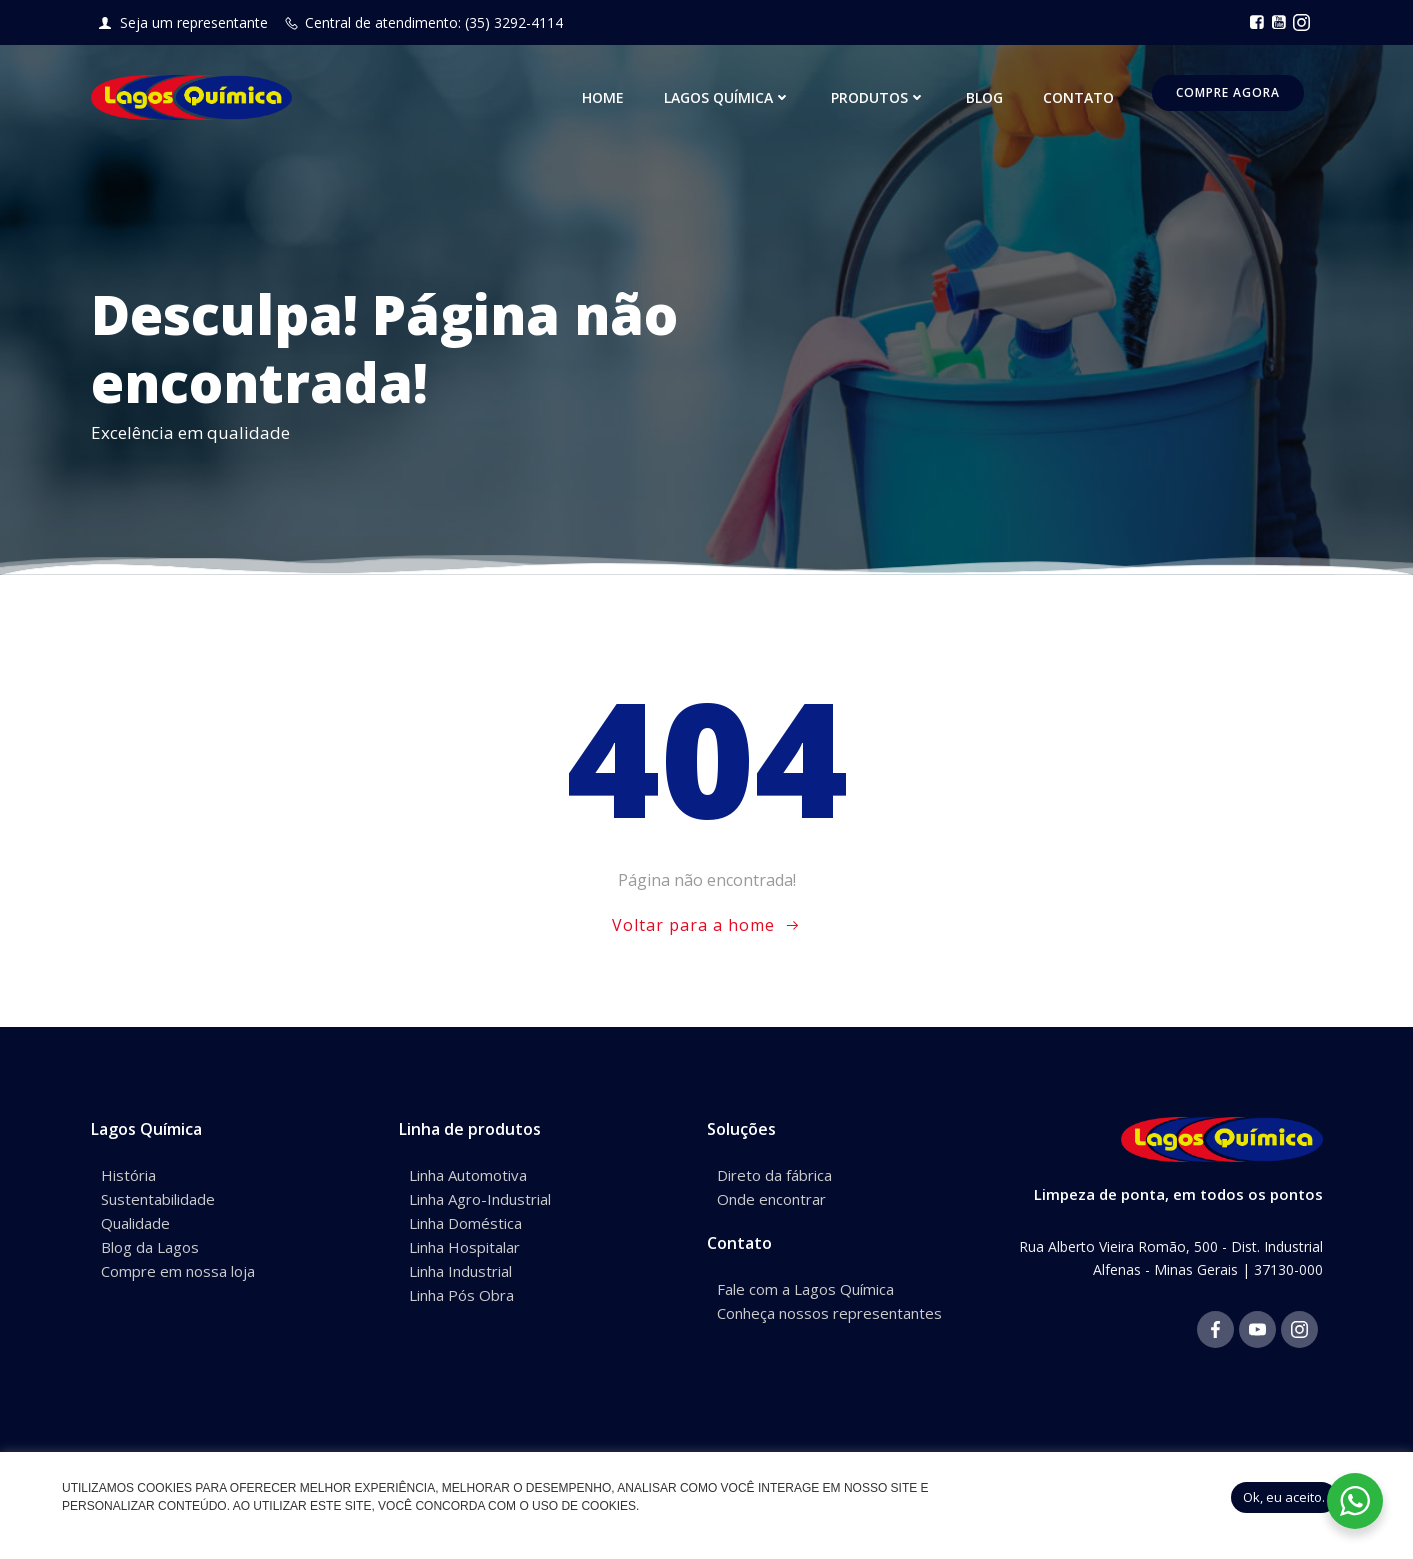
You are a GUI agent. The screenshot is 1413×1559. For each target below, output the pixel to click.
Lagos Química (727, 97)
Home (603, 97)
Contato (1078, 97)
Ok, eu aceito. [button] (1284, 1497)
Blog (984, 97)
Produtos (878, 97)
